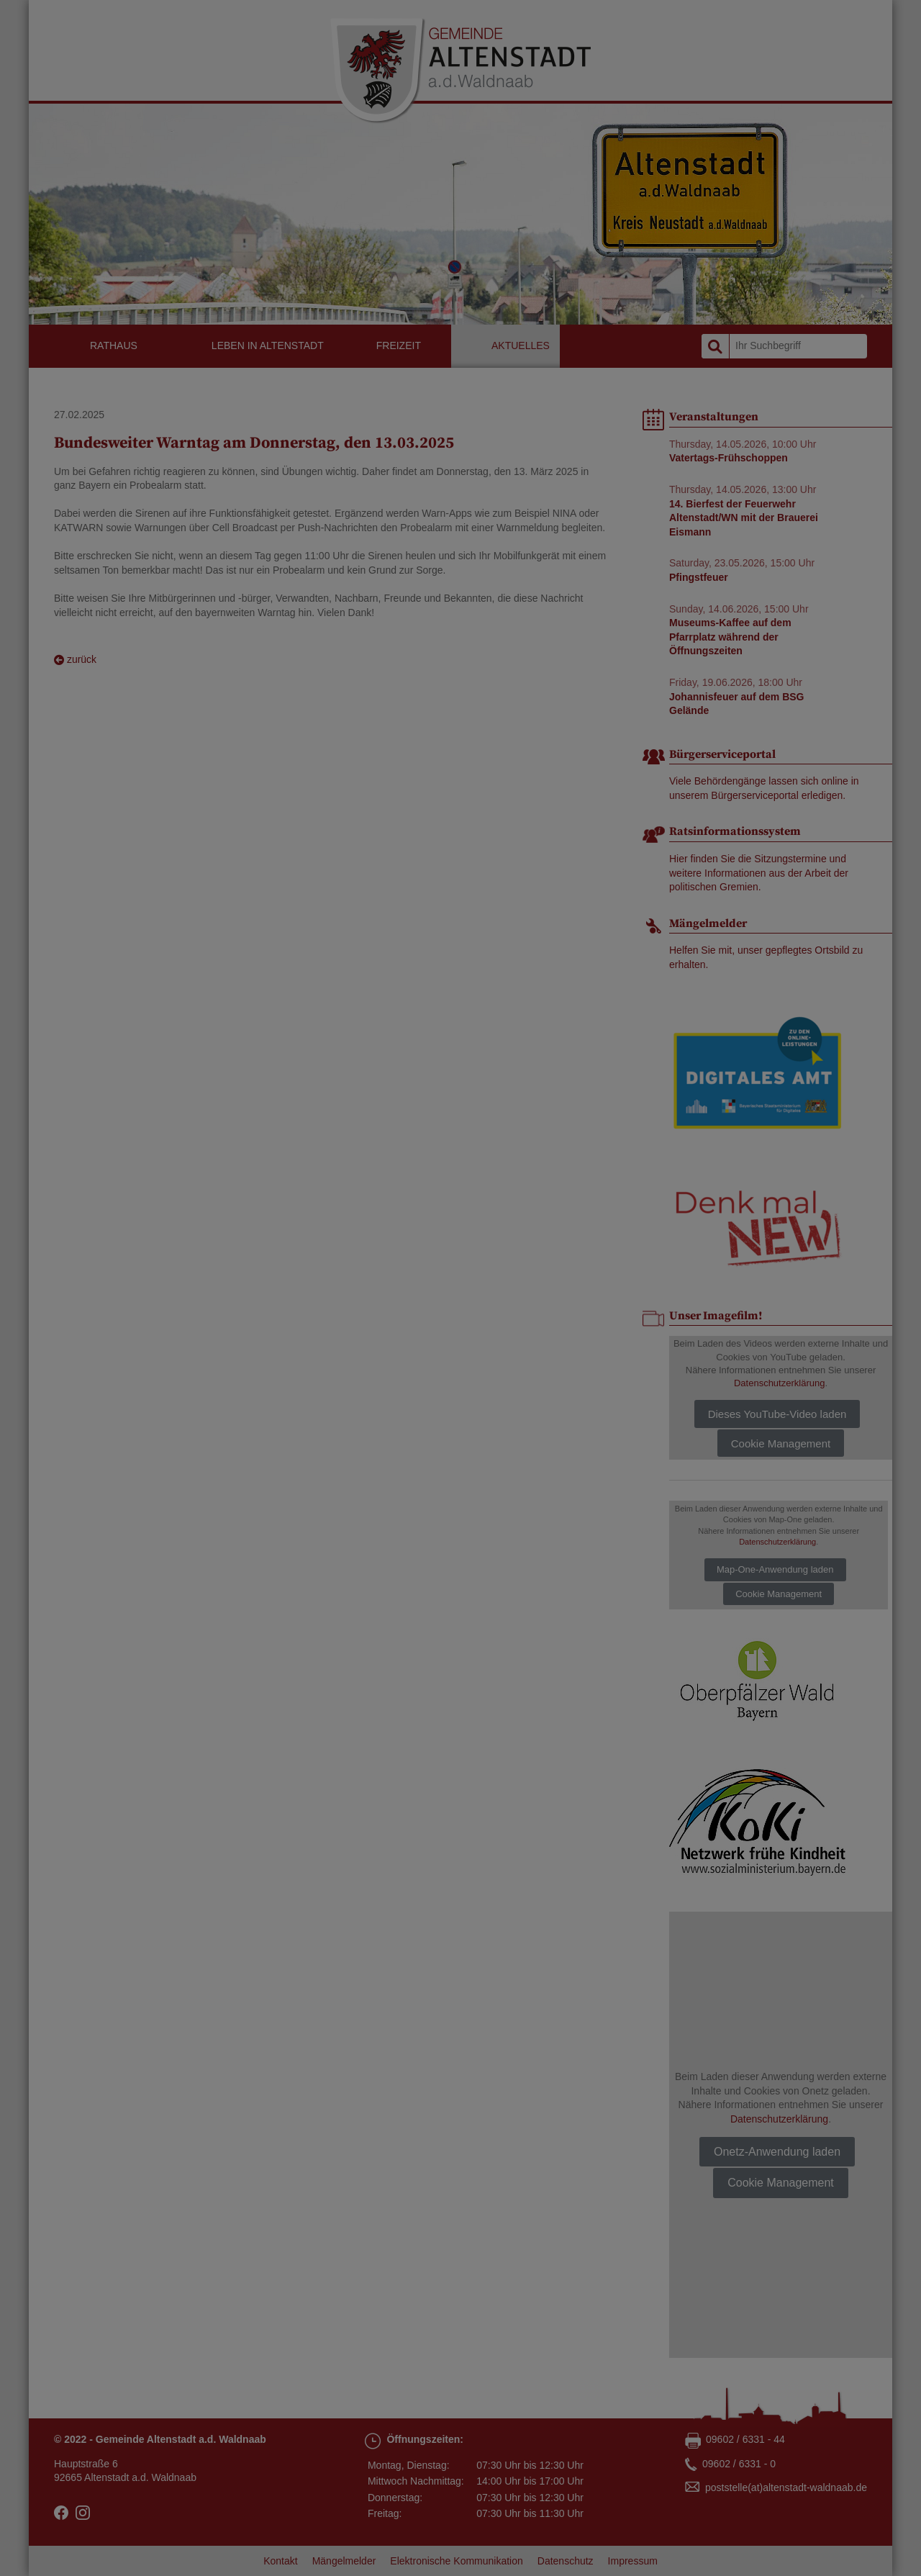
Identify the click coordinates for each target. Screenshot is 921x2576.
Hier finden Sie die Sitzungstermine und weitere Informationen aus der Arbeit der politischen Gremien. (758, 872)
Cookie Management (780, 1443)
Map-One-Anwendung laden (775, 1569)
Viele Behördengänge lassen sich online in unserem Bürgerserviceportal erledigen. (764, 788)
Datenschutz (565, 2561)
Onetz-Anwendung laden (777, 2152)
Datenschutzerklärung (779, 1383)
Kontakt (280, 2561)
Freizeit (398, 345)
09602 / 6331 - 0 (739, 2463)
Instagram (83, 2512)
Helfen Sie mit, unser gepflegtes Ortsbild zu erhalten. (766, 957)
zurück (75, 659)
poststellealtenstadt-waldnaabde (786, 2488)
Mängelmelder (344, 2561)
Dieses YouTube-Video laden (777, 1414)
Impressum (633, 2561)
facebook (61, 2512)
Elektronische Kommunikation (456, 2561)
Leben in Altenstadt (268, 345)
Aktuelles (520, 345)
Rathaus (113, 345)
